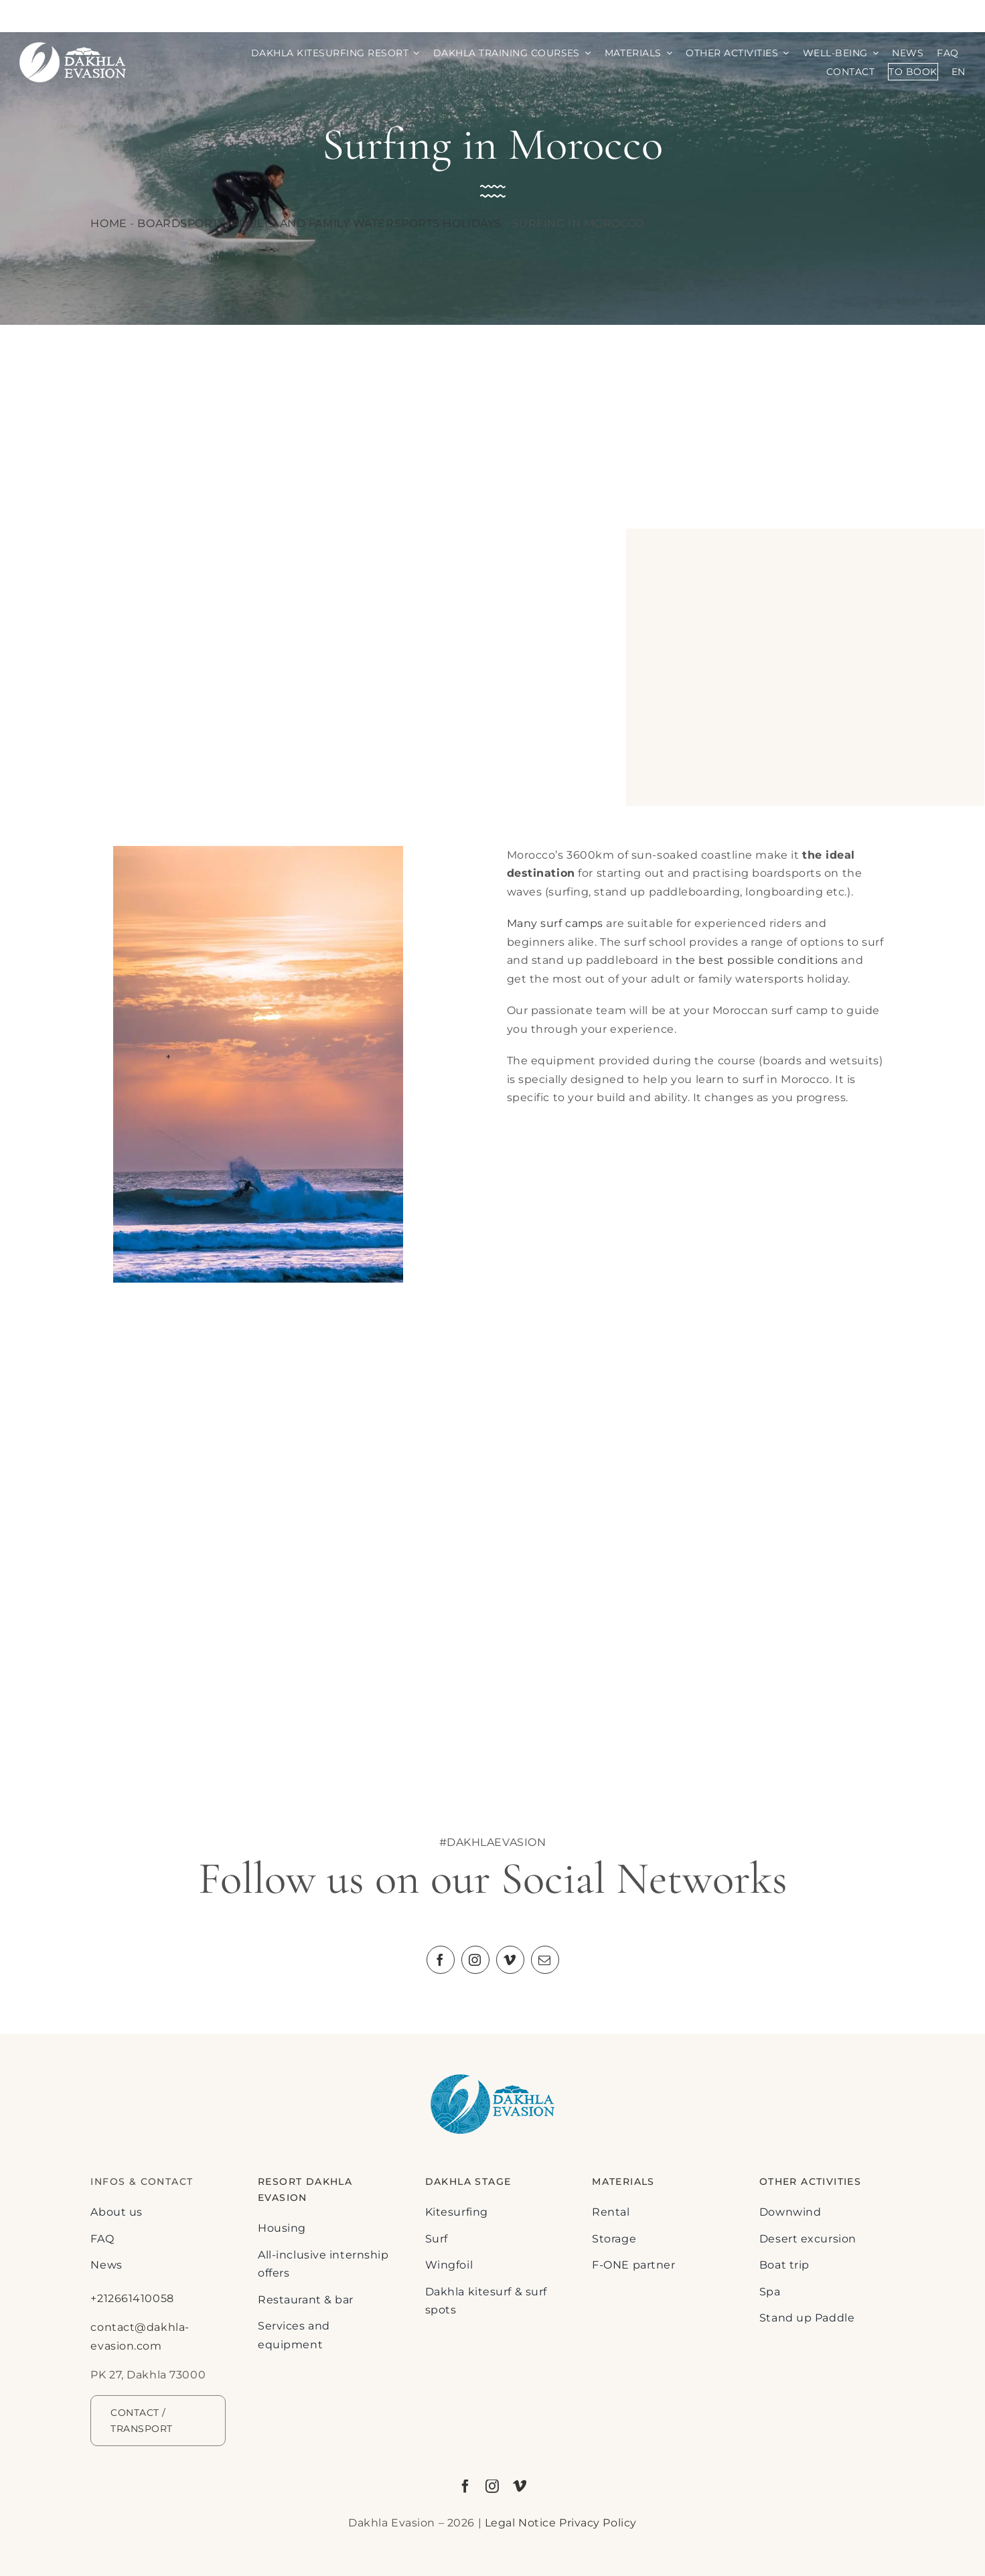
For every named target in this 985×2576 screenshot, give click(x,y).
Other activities (810, 2181)
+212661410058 (131, 2298)
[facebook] (441, 1960)
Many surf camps (555, 923)
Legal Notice (520, 2522)
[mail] (545, 1960)
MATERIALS (623, 2181)
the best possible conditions (757, 960)
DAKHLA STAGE (468, 2181)
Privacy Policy (598, 2522)
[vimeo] (510, 1960)
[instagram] (475, 1960)
